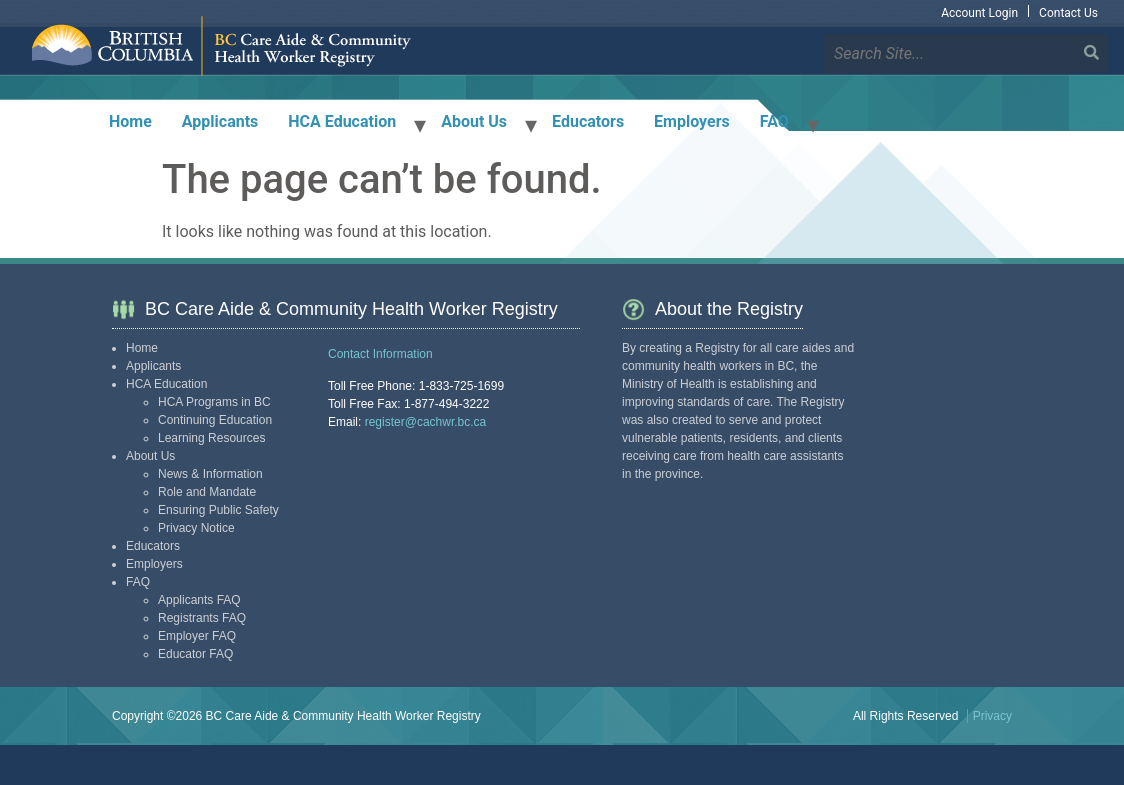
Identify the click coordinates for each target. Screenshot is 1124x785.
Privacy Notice (196, 528)
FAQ (774, 121)
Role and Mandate (207, 492)
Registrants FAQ (202, 618)
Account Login (979, 13)
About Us (474, 121)
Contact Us (1068, 13)
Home (130, 121)
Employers (692, 121)
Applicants (220, 121)
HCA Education (342, 121)
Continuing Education (215, 420)
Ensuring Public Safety (218, 510)
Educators (588, 121)
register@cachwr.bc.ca (426, 422)
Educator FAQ (195, 654)
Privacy (992, 716)
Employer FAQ (197, 636)
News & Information (210, 474)
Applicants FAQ (199, 600)
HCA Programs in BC (214, 402)
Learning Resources (211, 438)
